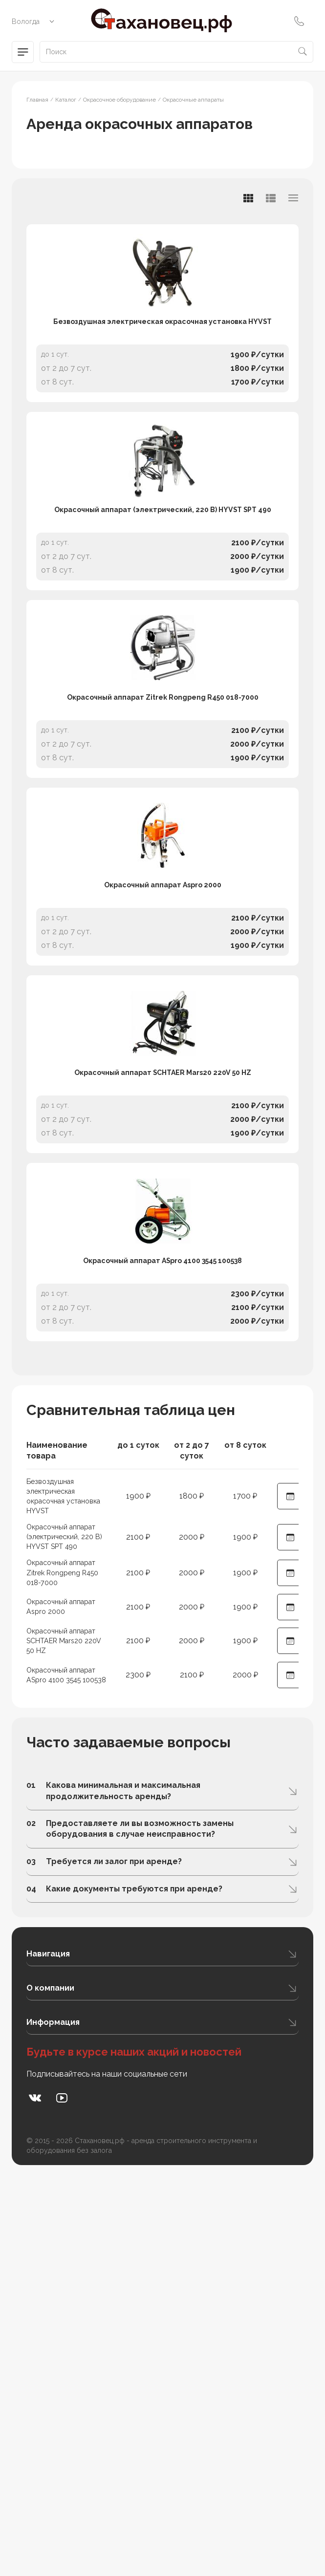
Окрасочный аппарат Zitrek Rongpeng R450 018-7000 (163, 877)
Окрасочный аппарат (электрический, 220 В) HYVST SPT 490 (162, 630)
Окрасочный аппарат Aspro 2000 (162, 1125)
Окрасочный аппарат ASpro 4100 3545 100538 (162, 1621)
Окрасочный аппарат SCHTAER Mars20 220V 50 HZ (162, 1373)
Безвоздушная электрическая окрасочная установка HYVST (162, 382)
